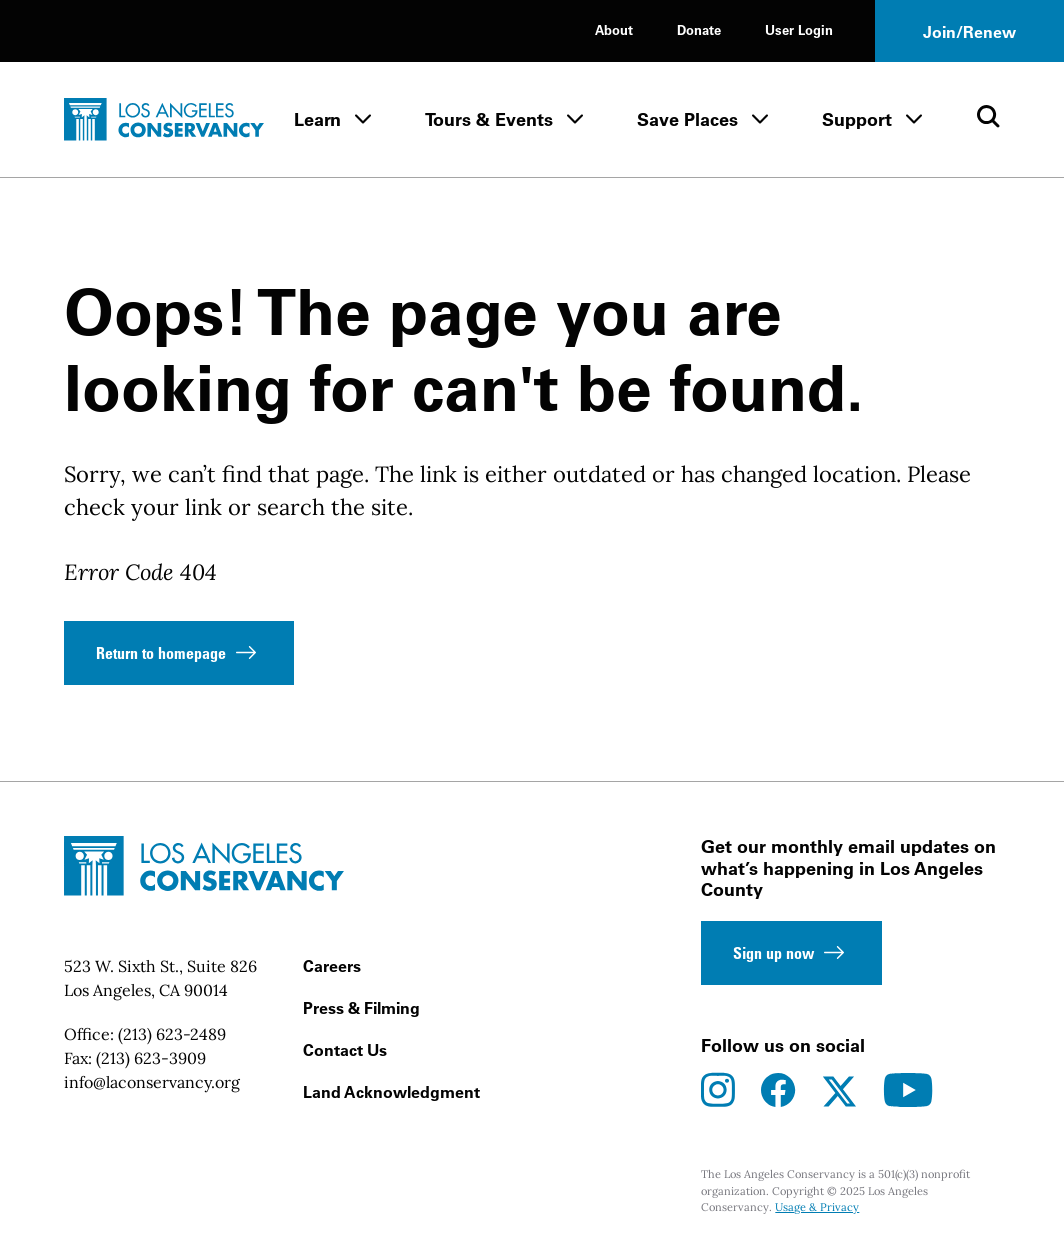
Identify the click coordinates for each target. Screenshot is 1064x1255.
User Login (799, 29)
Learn (317, 119)
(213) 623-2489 (172, 1034)
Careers (332, 966)
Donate (699, 29)
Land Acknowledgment (391, 1092)
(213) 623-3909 (151, 1058)
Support (857, 119)
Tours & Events (489, 119)
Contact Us (345, 1050)
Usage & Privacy (817, 1207)
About (614, 29)
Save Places (687, 119)
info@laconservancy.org (152, 1082)
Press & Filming (361, 1008)
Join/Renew (969, 32)
